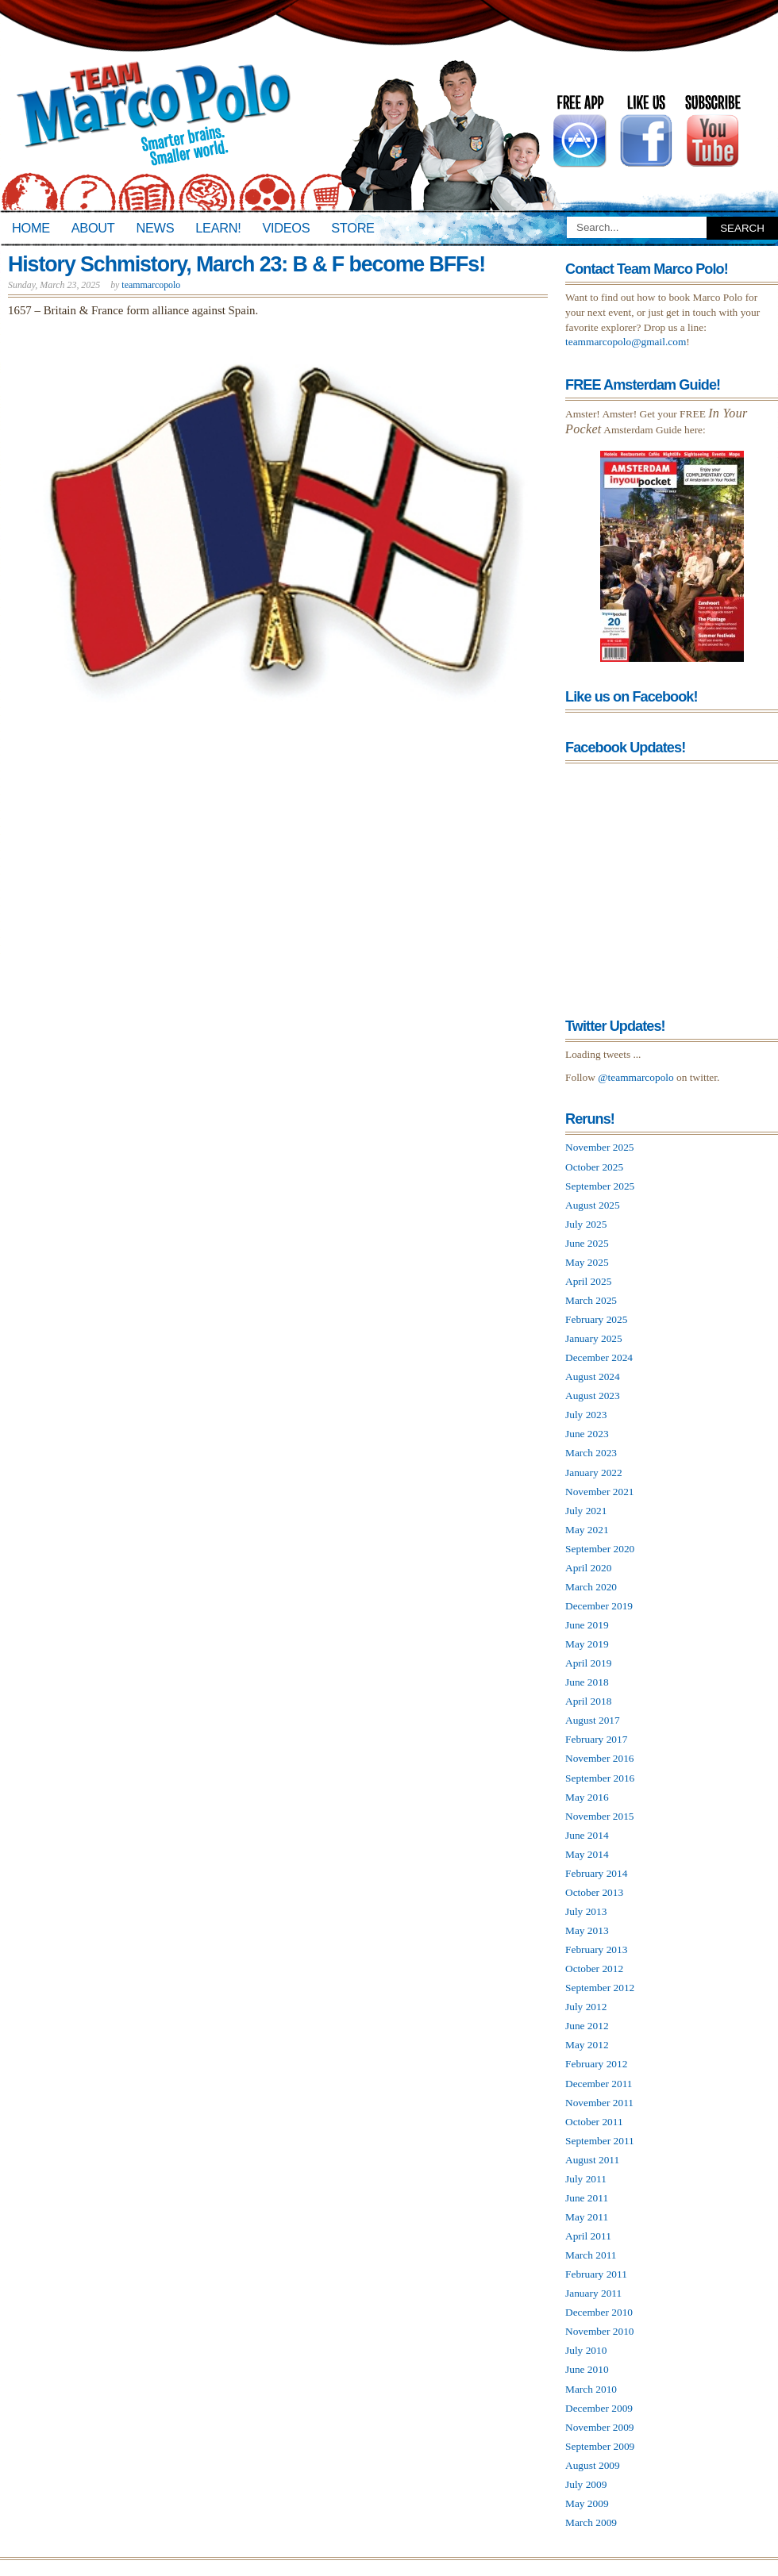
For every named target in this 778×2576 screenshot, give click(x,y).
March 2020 (591, 1587)
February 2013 (596, 1949)
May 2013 (587, 1930)
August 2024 (592, 1376)
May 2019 (587, 1644)
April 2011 (588, 2236)
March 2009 (591, 2522)
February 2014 (596, 1873)
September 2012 (599, 1988)
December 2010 (599, 2312)
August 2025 (592, 1205)
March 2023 (591, 1453)
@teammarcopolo (636, 1077)
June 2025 (587, 1243)
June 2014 (587, 1835)
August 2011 (592, 2160)
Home (31, 228)
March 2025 (591, 1300)
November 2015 (599, 1816)
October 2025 (594, 1167)
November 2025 (599, 1147)
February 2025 (596, 1319)
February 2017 (596, 1739)
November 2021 (599, 1492)
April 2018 (588, 1701)
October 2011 (594, 2122)
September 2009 (599, 2446)
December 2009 (599, 2408)
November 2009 (599, 2427)
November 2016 (599, 1758)
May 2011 (586, 2217)
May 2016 (587, 1797)
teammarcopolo (150, 284)
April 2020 (588, 1568)
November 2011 (599, 2103)
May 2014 (587, 1854)
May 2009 (587, 2503)
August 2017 (592, 1720)
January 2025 (593, 1338)
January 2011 (593, 2293)
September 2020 (599, 1549)
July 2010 (586, 2350)
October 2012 (594, 1968)
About (93, 228)
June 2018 (587, 1682)
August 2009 (592, 2465)
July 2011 (586, 2179)
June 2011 (586, 2198)
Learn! (218, 228)
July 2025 (586, 1224)
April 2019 (588, 1663)
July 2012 (586, 2007)
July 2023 (586, 1415)
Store (352, 228)
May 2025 (587, 1262)
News (156, 228)
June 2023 (587, 1434)
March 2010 (591, 2389)
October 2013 (594, 1892)
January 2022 (593, 1472)
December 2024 (599, 1357)
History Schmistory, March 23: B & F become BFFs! (246, 264)
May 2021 (587, 1530)
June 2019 (587, 1625)
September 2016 (599, 1778)
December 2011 (599, 2084)
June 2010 (587, 2369)
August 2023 (592, 1395)
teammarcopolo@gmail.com (625, 342)
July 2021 (586, 1511)
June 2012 (587, 2026)
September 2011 (599, 2141)
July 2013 (586, 1911)
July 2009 (586, 2484)
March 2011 (591, 2255)
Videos (286, 228)
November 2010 (599, 2331)
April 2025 (588, 1281)
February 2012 (596, 2064)
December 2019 (599, 1606)
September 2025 (599, 1186)
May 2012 (587, 2045)
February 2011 (596, 2274)
